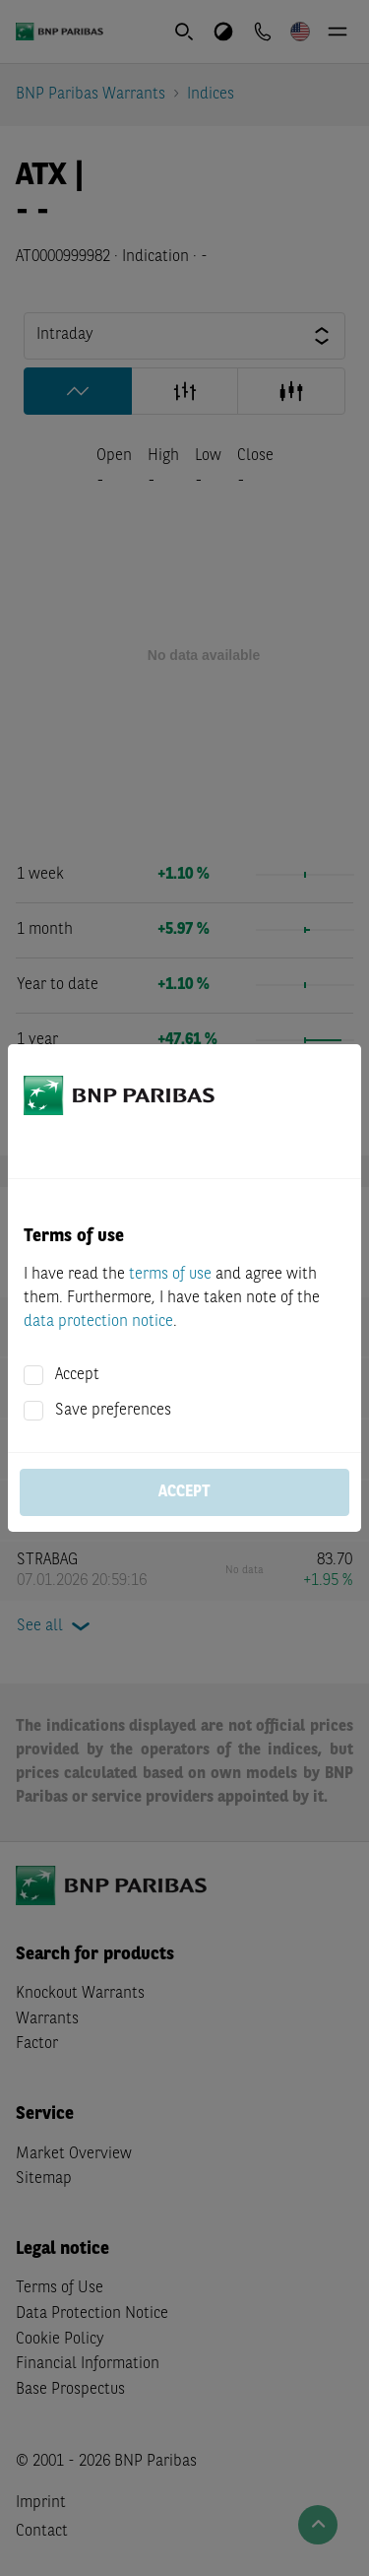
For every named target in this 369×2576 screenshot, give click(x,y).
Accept (77, 1375)
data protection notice (98, 1322)
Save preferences (113, 1411)
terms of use (170, 1275)
